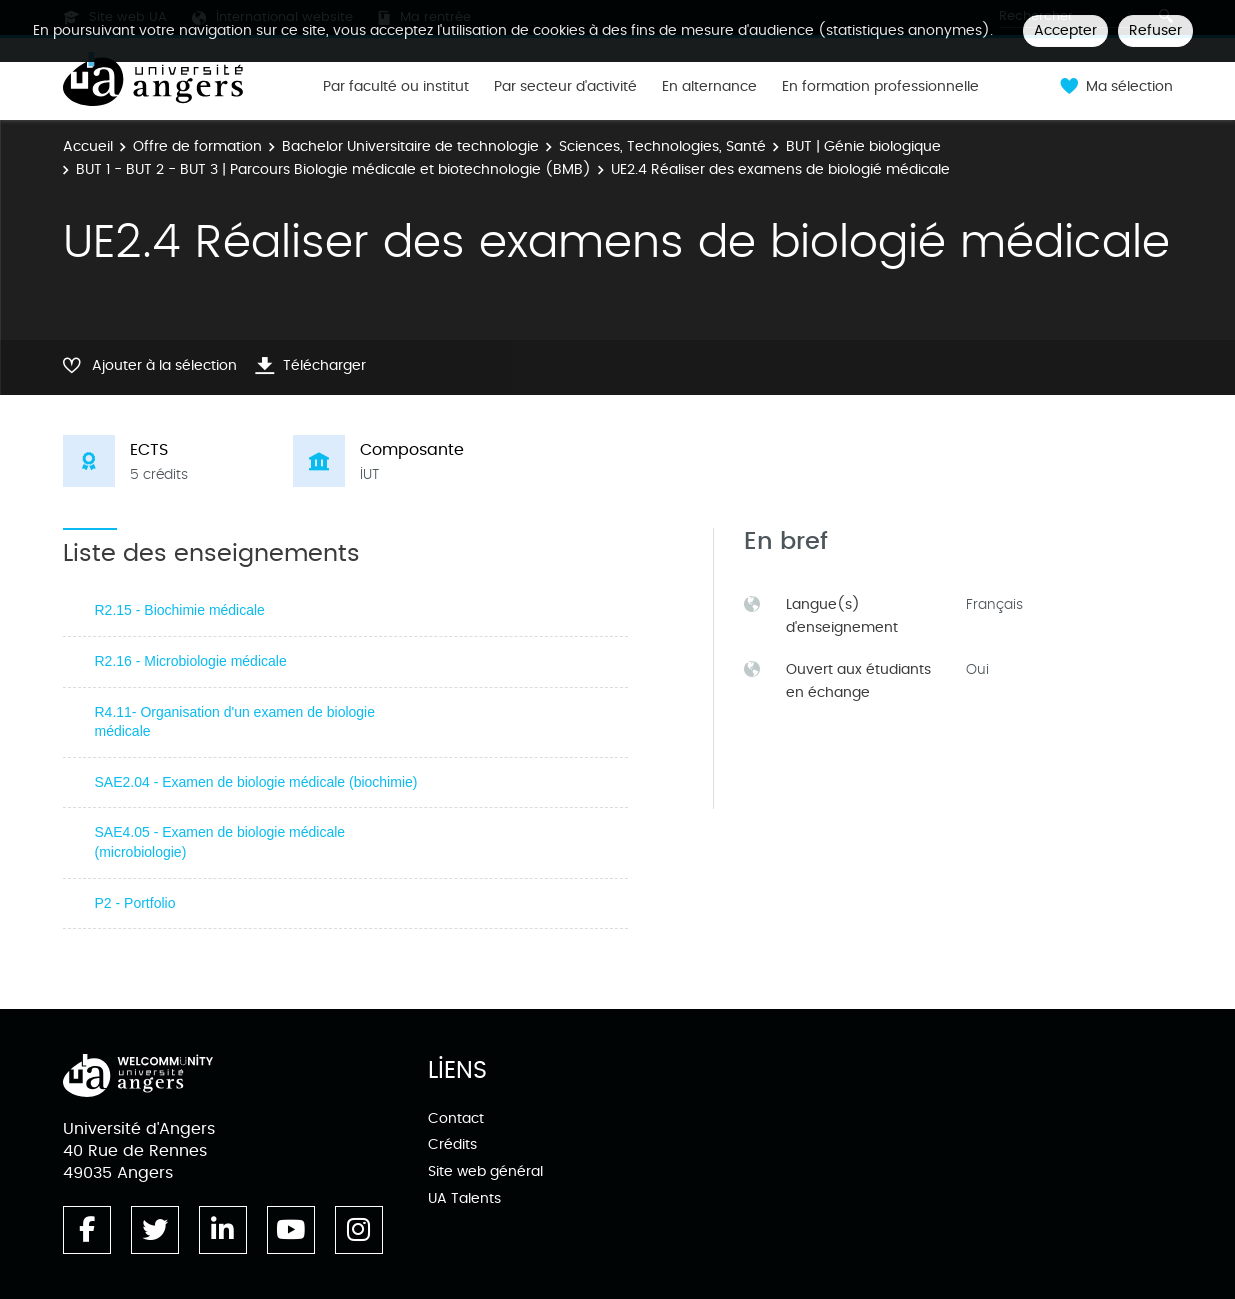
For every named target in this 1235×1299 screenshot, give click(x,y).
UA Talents (464, 1198)
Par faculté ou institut (396, 87)
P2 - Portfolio (135, 903)
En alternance (709, 87)
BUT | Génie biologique (863, 146)
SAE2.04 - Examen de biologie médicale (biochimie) (256, 782)
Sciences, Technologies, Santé (662, 146)
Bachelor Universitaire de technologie (410, 146)
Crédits (452, 1144)
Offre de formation (197, 146)
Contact (456, 1118)
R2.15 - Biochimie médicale (180, 610)
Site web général (485, 1171)
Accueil (88, 146)
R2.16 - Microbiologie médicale (191, 661)
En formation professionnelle (880, 87)
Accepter (1065, 30)
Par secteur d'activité (565, 87)
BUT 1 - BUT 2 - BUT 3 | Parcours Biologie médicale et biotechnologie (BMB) (333, 169)
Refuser (1155, 30)
